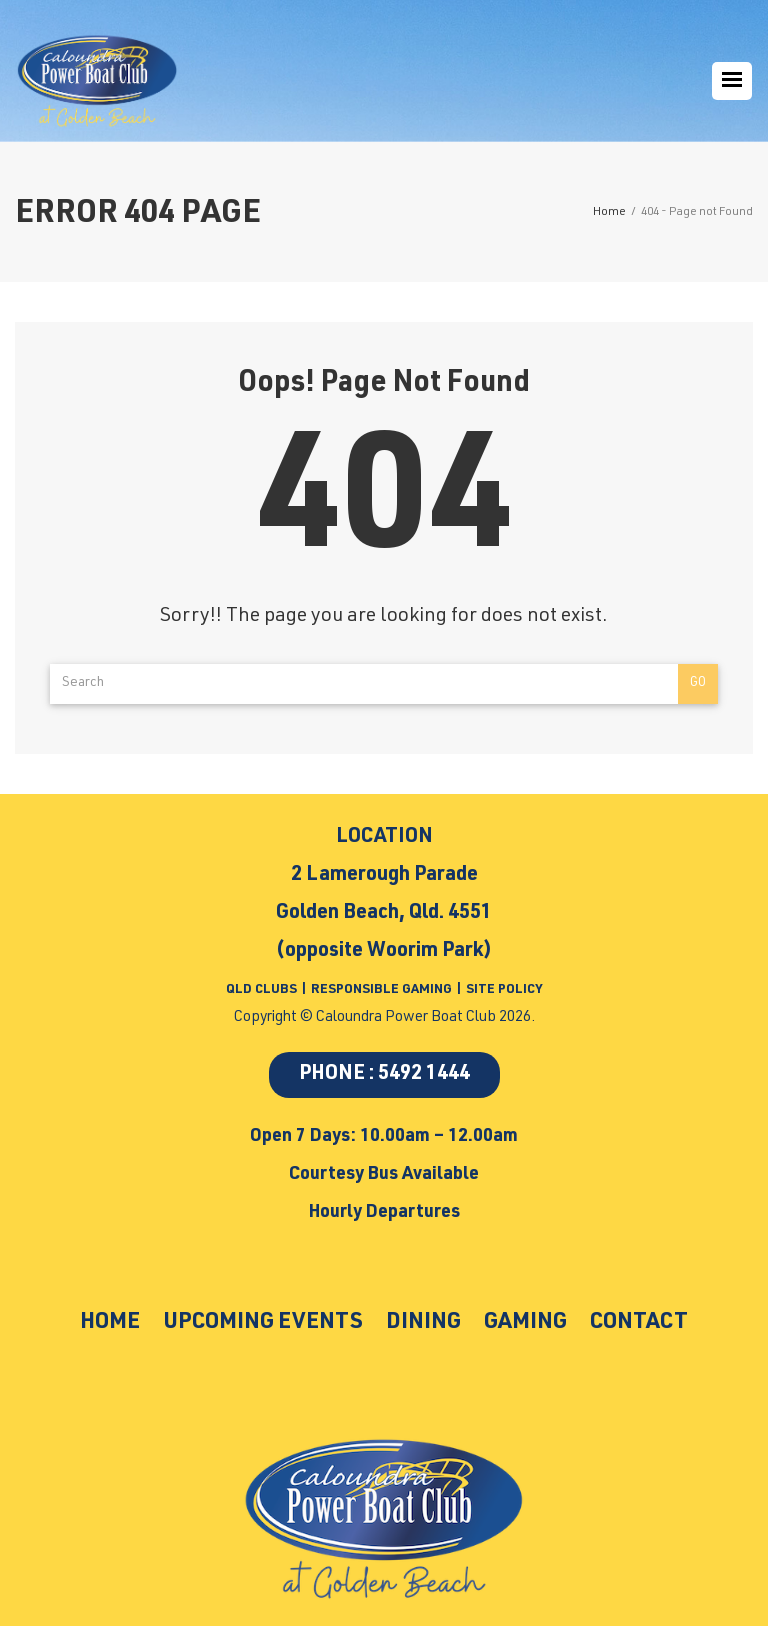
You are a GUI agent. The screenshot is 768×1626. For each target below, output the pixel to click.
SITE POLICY (504, 990)
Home (110, 1323)
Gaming (525, 1323)
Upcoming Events (263, 1323)
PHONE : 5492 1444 (384, 1075)
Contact (639, 1323)
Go (698, 683)
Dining (423, 1323)
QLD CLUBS (263, 990)
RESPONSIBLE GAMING (381, 990)
